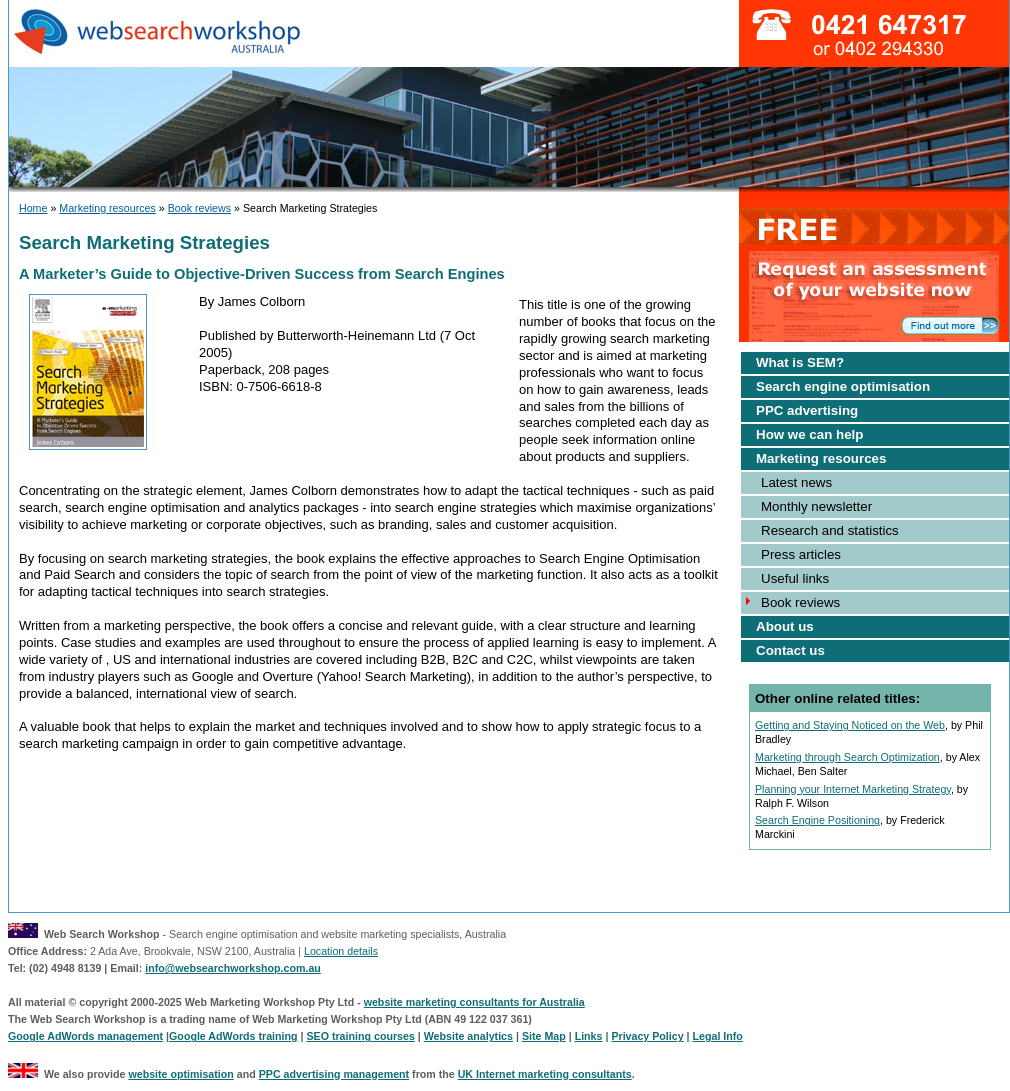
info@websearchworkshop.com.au (233, 968)
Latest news (796, 482)
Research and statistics (830, 530)
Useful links (795, 578)
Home (33, 208)
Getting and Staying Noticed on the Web (850, 725)
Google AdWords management (85, 1036)
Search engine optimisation (843, 386)
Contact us (790, 650)
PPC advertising (807, 410)
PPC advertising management (334, 1074)
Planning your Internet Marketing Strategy (853, 789)
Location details (341, 951)
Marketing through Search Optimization (847, 757)
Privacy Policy (647, 1036)
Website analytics (468, 1036)
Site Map (544, 1036)
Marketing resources (107, 208)
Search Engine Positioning (817, 820)
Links (589, 1036)
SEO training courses (360, 1036)
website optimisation (180, 1074)
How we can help (809, 434)
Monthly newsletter (816, 506)
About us (785, 626)
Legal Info (718, 1036)
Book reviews (199, 208)
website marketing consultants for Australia (474, 1002)
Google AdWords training (233, 1036)
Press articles (801, 554)
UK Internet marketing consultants (545, 1074)
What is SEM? (800, 362)
